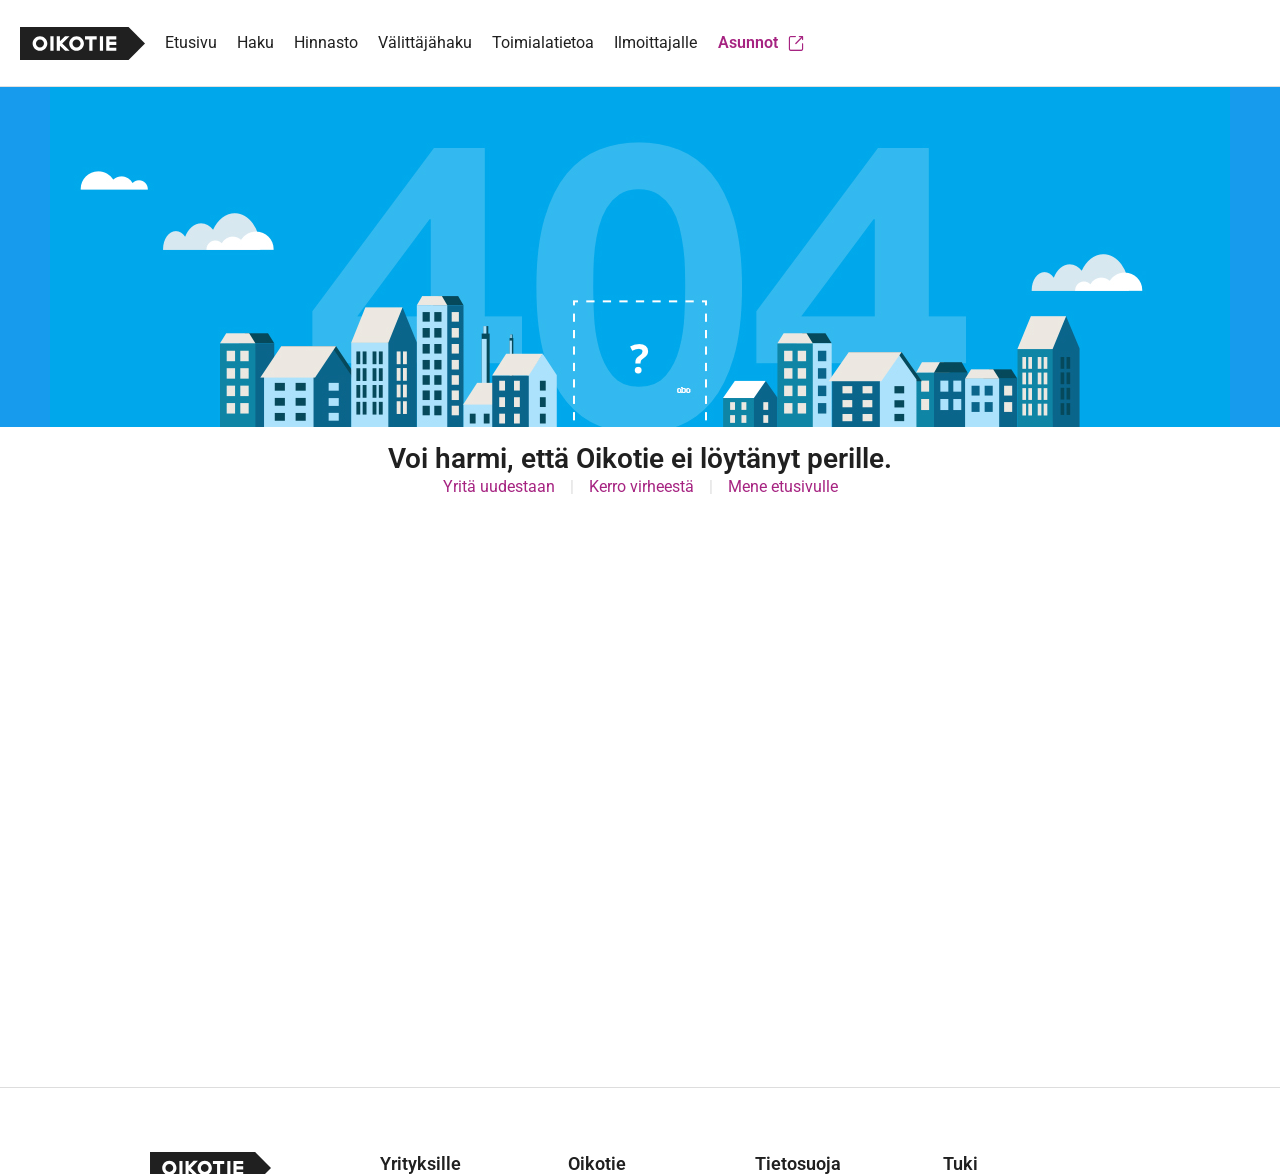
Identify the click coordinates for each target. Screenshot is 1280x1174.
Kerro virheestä (641, 486)
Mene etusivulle (783, 486)
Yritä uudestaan (499, 486)
